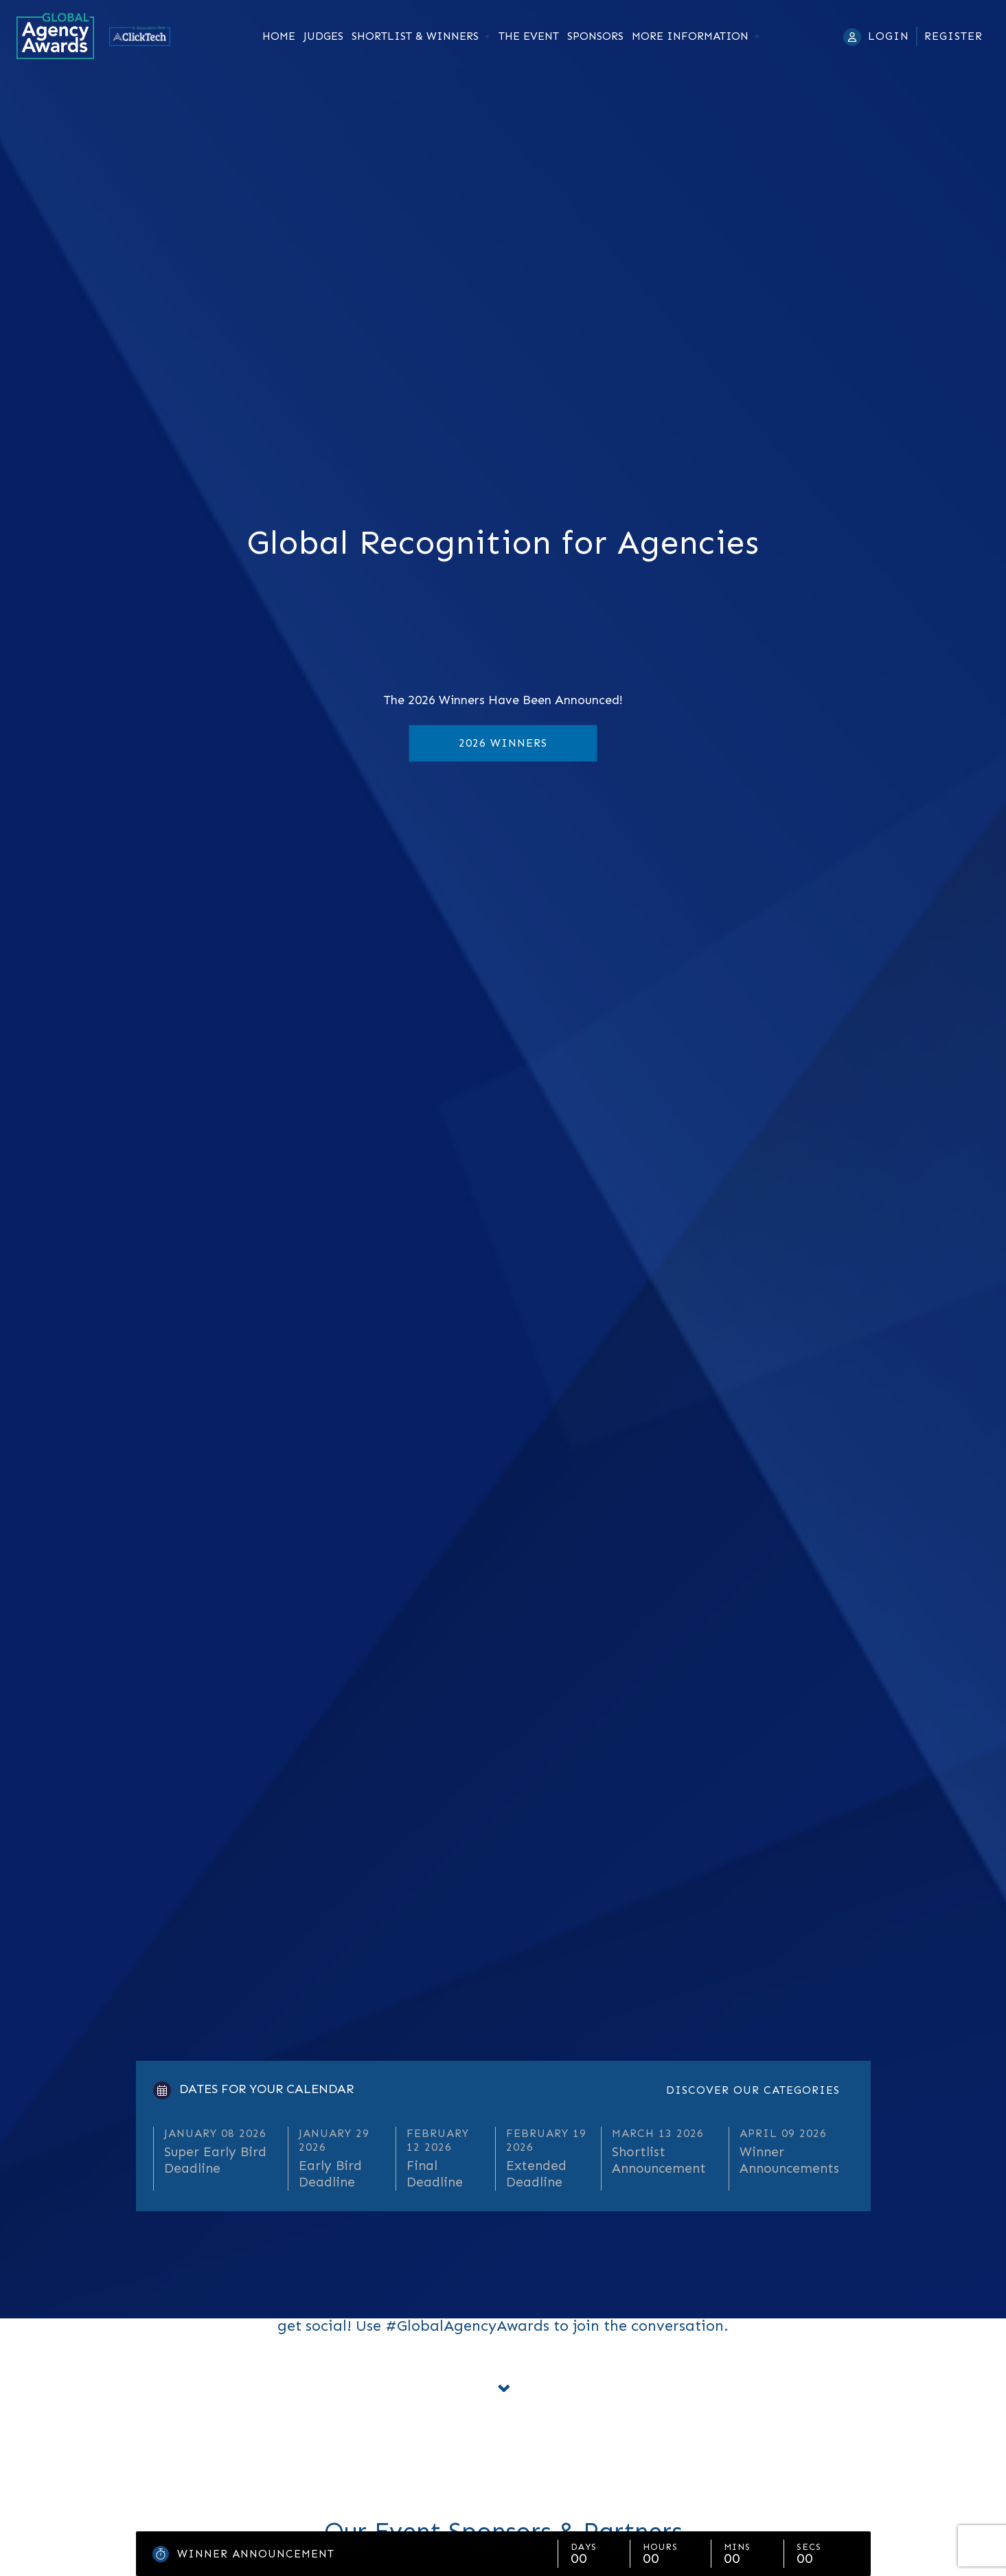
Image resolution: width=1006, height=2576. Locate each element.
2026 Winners (503, 742)
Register (953, 36)
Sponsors (595, 36)
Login (888, 36)
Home (278, 36)
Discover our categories (753, 2090)
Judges (323, 36)
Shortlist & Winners (415, 36)
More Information (690, 36)
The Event (529, 36)
